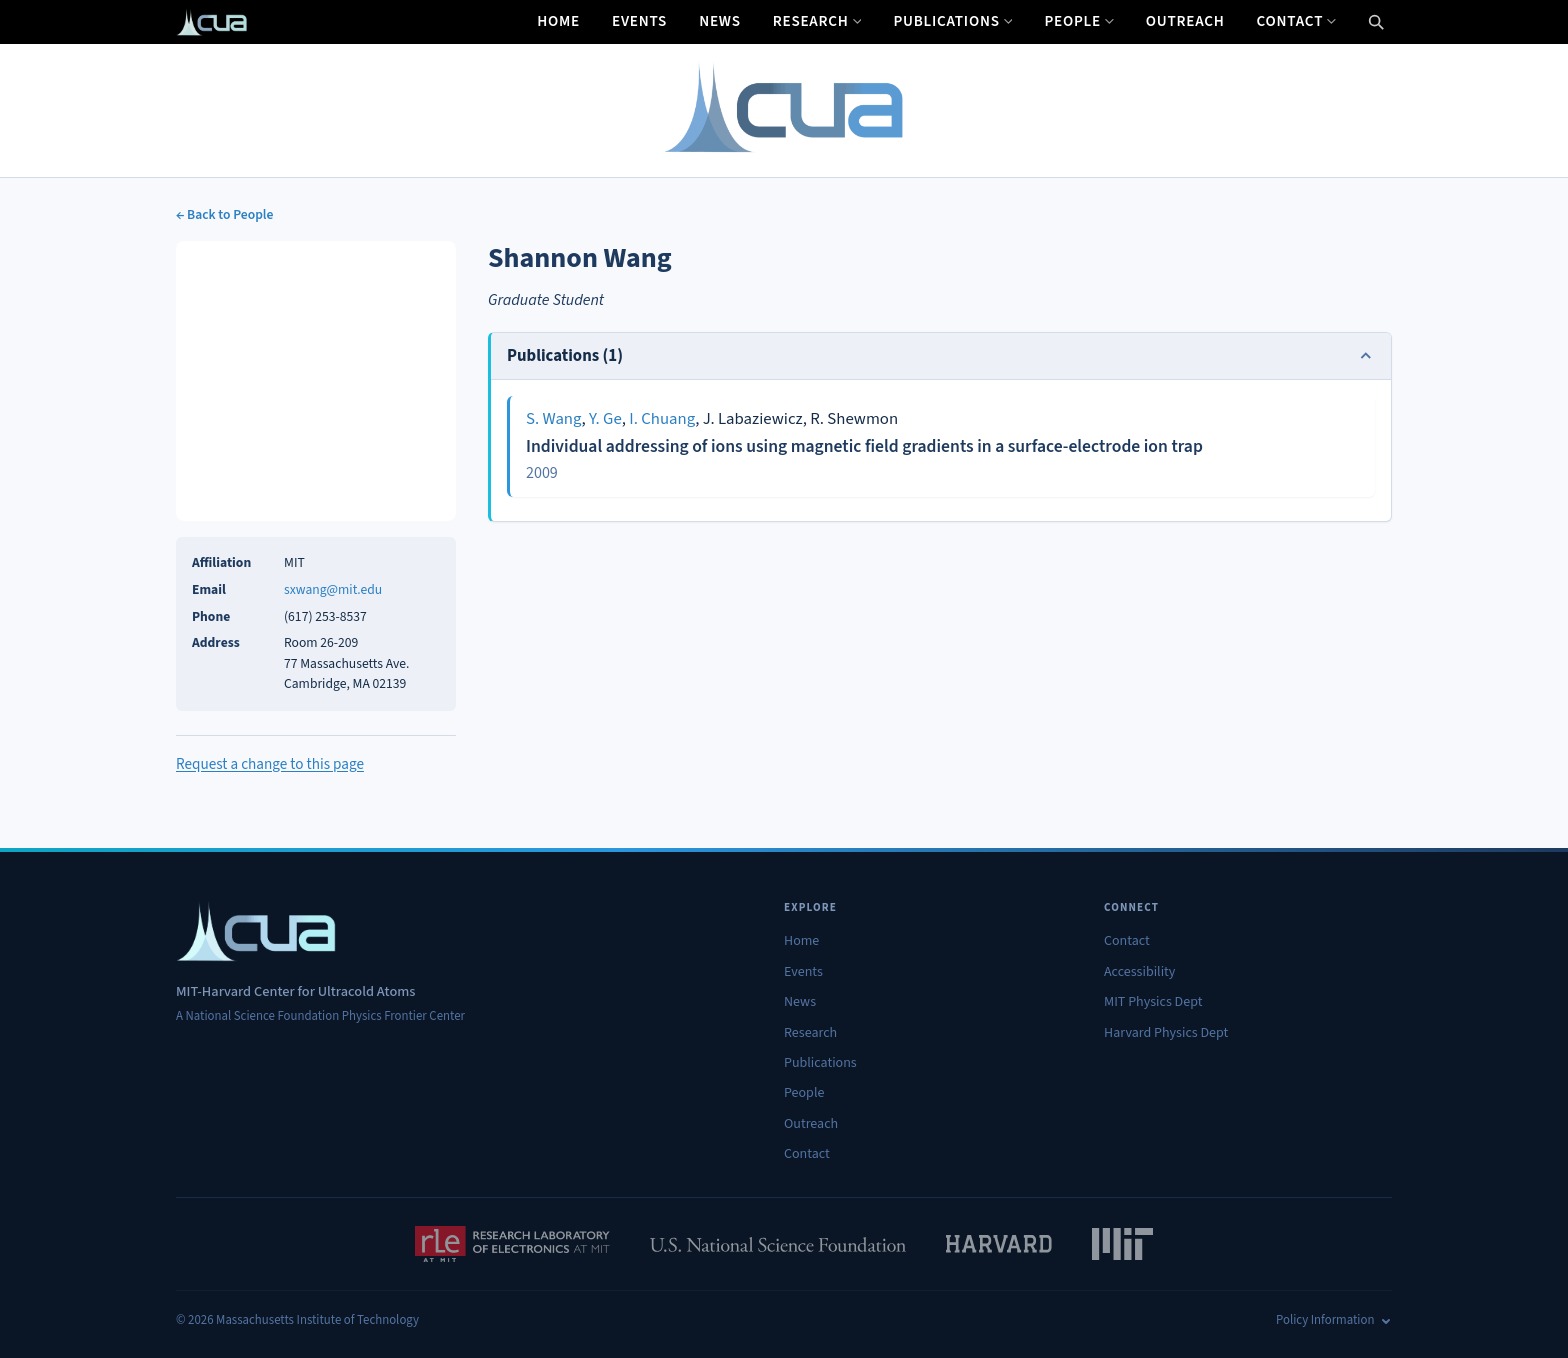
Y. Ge (605, 419)
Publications (952, 21)
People (1078, 21)
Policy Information (1334, 1320)
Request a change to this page (270, 764)
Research (817, 21)
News (720, 21)
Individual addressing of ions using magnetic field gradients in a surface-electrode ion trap (864, 446)
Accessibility (1139, 972)
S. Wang (554, 419)
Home (558, 21)
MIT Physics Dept (1153, 1002)
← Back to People (224, 214)
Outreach (1185, 21)
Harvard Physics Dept (1166, 1033)
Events (639, 21)
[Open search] (1376, 22)
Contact (1296, 21)
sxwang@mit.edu (333, 589)
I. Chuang (662, 419)
